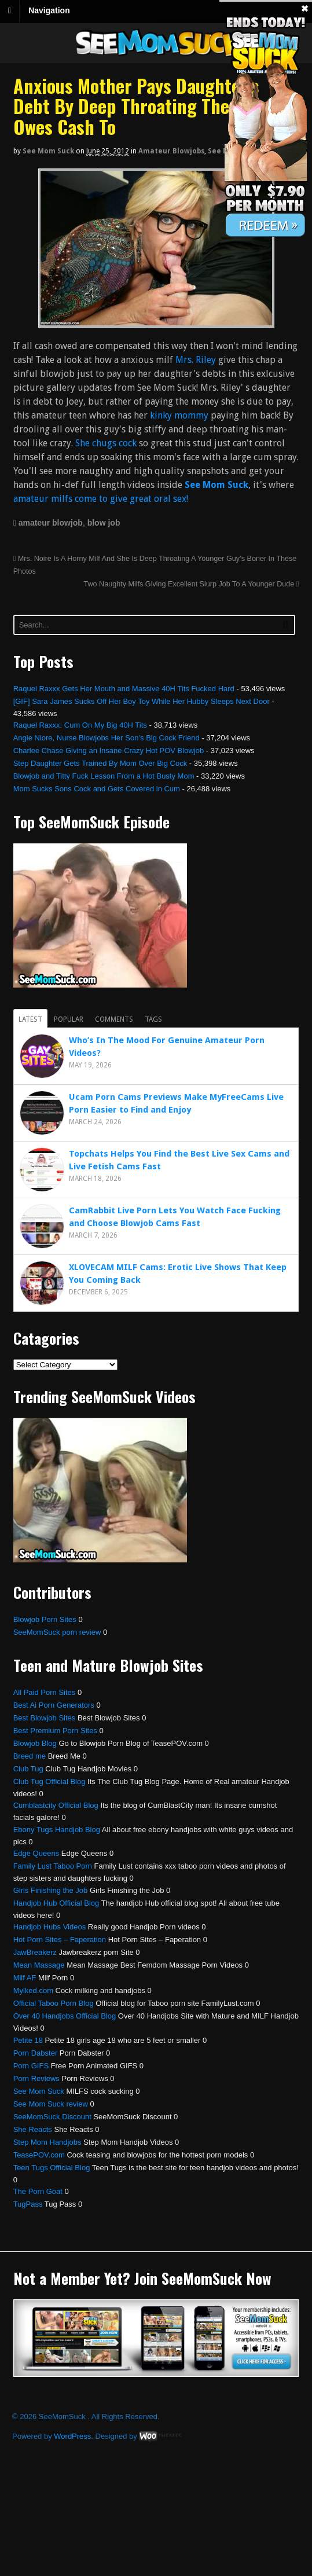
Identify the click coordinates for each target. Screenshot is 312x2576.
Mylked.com (33, 1990)
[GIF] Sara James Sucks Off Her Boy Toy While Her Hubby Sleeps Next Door (141, 701)
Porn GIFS (31, 2065)
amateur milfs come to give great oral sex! (100, 498)
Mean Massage (39, 1965)
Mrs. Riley (196, 359)
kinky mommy (179, 415)
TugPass (28, 2204)
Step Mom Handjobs (47, 2142)
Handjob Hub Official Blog (56, 1903)
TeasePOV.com (39, 2155)
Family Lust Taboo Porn (52, 1866)
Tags (153, 1019)
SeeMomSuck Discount (52, 2116)
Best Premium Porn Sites (55, 1730)
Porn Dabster (35, 2053)
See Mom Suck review (50, 2104)
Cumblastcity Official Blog (55, 1805)
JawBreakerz (35, 1952)
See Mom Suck (48, 151)
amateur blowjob (51, 522)
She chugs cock (106, 443)
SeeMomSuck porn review (57, 1632)
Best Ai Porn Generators (53, 1705)
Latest (30, 1019)
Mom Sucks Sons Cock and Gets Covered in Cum (96, 788)
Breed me (29, 1756)
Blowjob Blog (35, 1743)
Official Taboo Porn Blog (53, 2003)
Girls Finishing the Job (50, 1890)
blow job (103, 522)
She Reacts (32, 2129)
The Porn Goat (38, 2191)
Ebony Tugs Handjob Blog (56, 1829)
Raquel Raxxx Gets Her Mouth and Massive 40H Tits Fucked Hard (123, 688)
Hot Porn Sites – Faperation (59, 1939)
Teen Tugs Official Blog (51, 2167)
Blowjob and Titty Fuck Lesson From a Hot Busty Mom (103, 776)
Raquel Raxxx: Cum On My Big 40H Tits (80, 725)
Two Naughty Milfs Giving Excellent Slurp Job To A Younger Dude (191, 584)
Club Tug (28, 1768)
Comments (114, 1019)
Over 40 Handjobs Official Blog (64, 2016)
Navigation (49, 10)
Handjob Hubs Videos (49, 1926)
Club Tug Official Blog (49, 1781)
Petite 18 (28, 2040)
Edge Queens (36, 1853)
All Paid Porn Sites (44, 1692)
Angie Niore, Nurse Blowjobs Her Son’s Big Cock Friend (106, 737)
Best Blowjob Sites (44, 1717)
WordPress (72, 2436)
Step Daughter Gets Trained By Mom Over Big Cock (100, 763)
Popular (68, 1019)
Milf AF (24, 1977)
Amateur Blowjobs (171, 151)
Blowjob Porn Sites (44, 1619)
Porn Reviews (36, 2078)
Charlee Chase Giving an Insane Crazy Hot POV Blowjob (108, 750)
